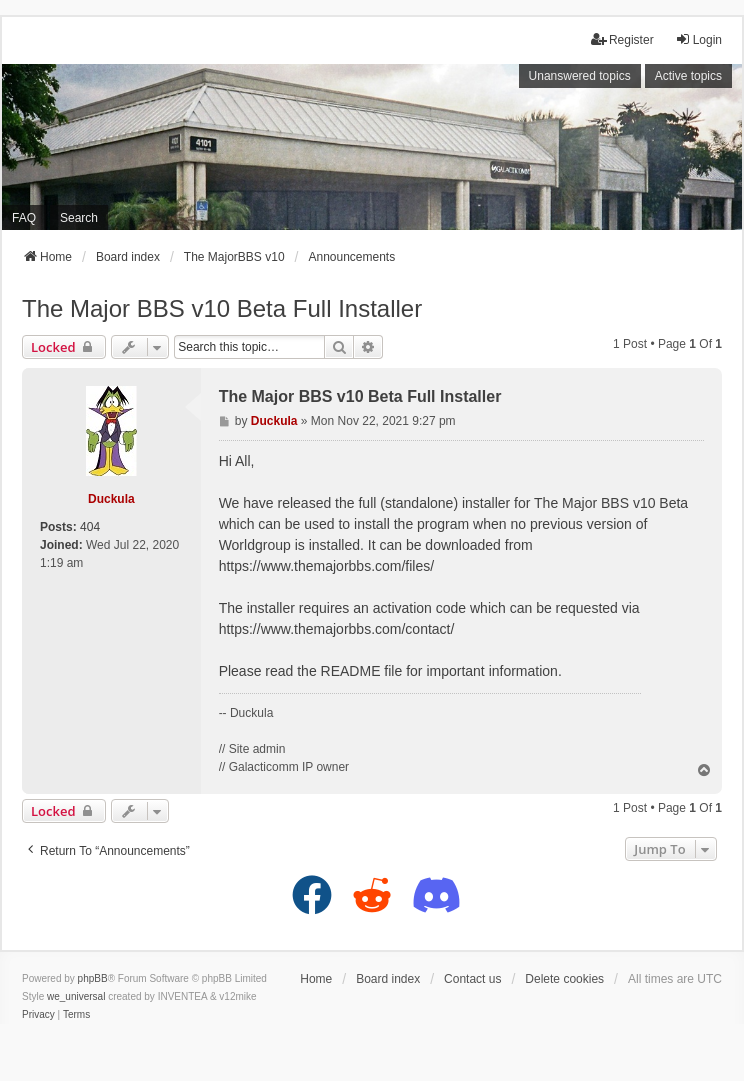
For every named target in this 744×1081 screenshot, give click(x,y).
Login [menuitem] (698, 39)
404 (90, 527)
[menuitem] (38, 1015)
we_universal (76, 996)
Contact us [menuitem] (472, 979)
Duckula (111, 499)
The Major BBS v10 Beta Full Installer (222, 308)
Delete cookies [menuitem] (564, 979)
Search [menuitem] (79, 218)
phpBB (93, 978)
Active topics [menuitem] (688, 76)
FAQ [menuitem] (24, 218)
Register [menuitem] (622, 39)
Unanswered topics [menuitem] (580, 76)
